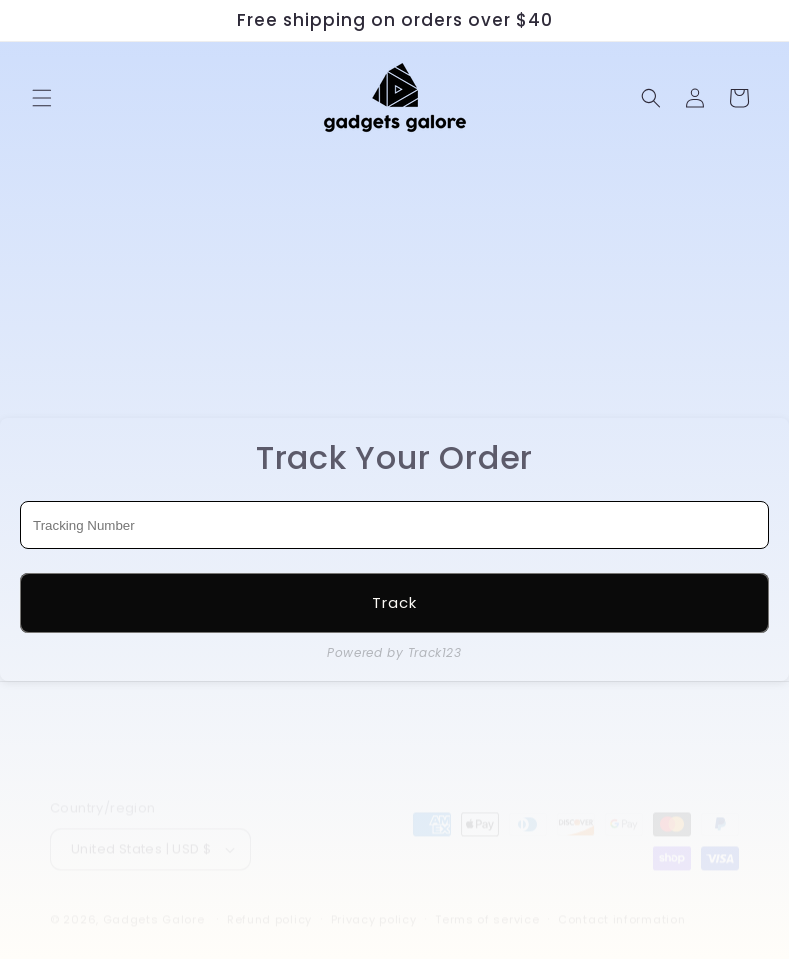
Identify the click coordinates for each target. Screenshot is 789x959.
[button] (42, 98)
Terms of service (487, 901)
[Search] (651, 98)
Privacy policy (374, 901)
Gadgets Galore (154, 901)
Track (394, 602)
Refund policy (269, 901)
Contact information (621, 901)
